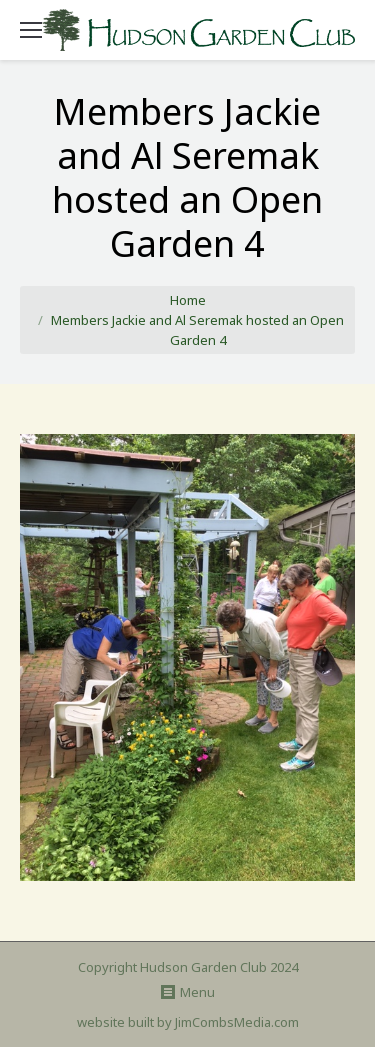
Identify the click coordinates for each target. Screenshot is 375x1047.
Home (188, 300)
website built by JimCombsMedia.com (188, 1022)
